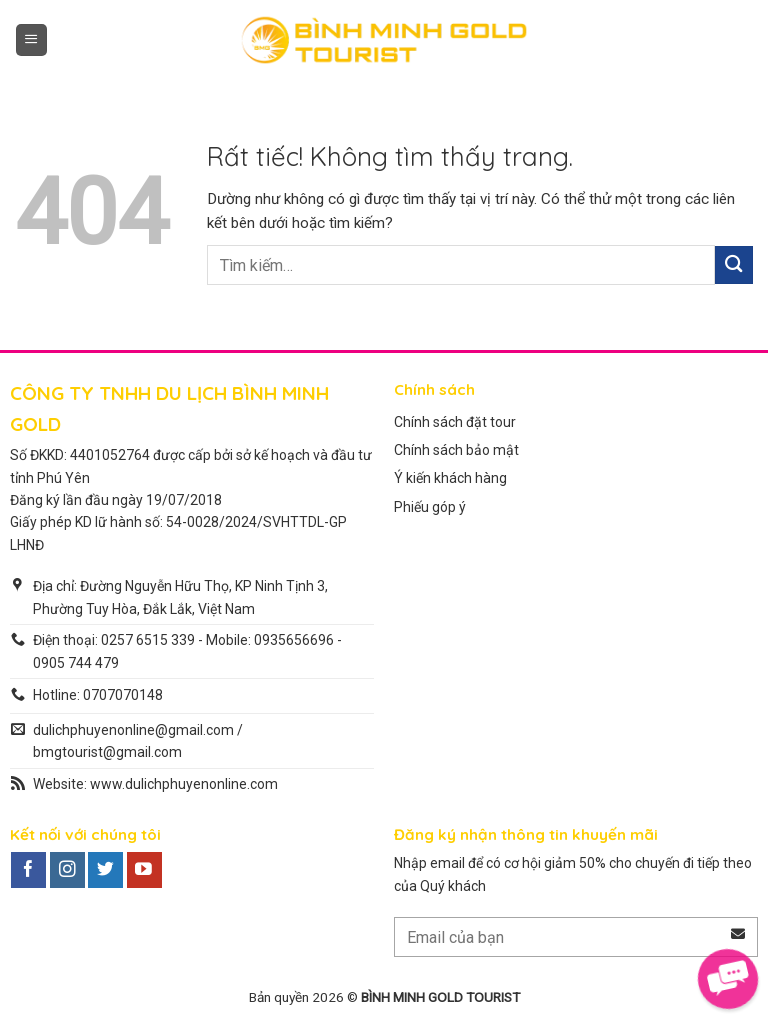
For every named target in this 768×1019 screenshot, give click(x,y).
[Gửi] (734, 264)
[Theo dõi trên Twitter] (105, 870)
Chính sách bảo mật (456, 450)
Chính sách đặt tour (455, 422)
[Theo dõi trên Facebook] (28, 870)
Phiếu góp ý (430, 507)
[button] (31, 39)
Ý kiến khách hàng (450, 478)
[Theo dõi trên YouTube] (144, 870)
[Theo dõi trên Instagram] (67, 870)
